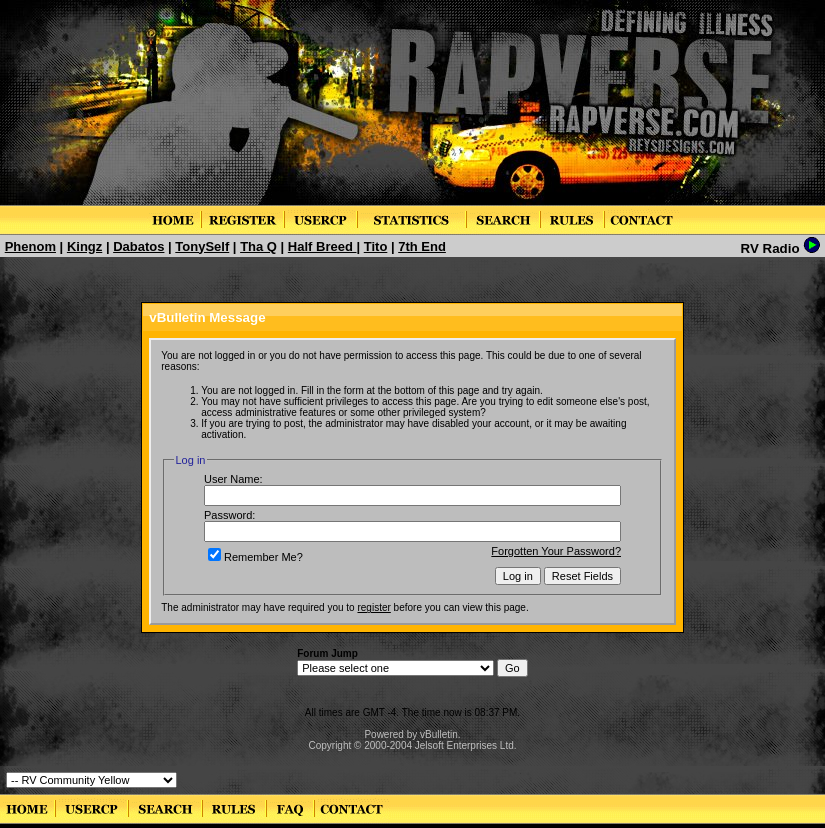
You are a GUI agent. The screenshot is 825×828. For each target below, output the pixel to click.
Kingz (84, 246)
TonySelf (202, 246)
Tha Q (258, 246)
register (373, 607)
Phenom (30, 246)
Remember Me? (255, 557)
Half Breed (322, 246)
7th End (422, 246)
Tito (376, 246)
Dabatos (138, 246)
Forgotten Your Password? (556, 551)
